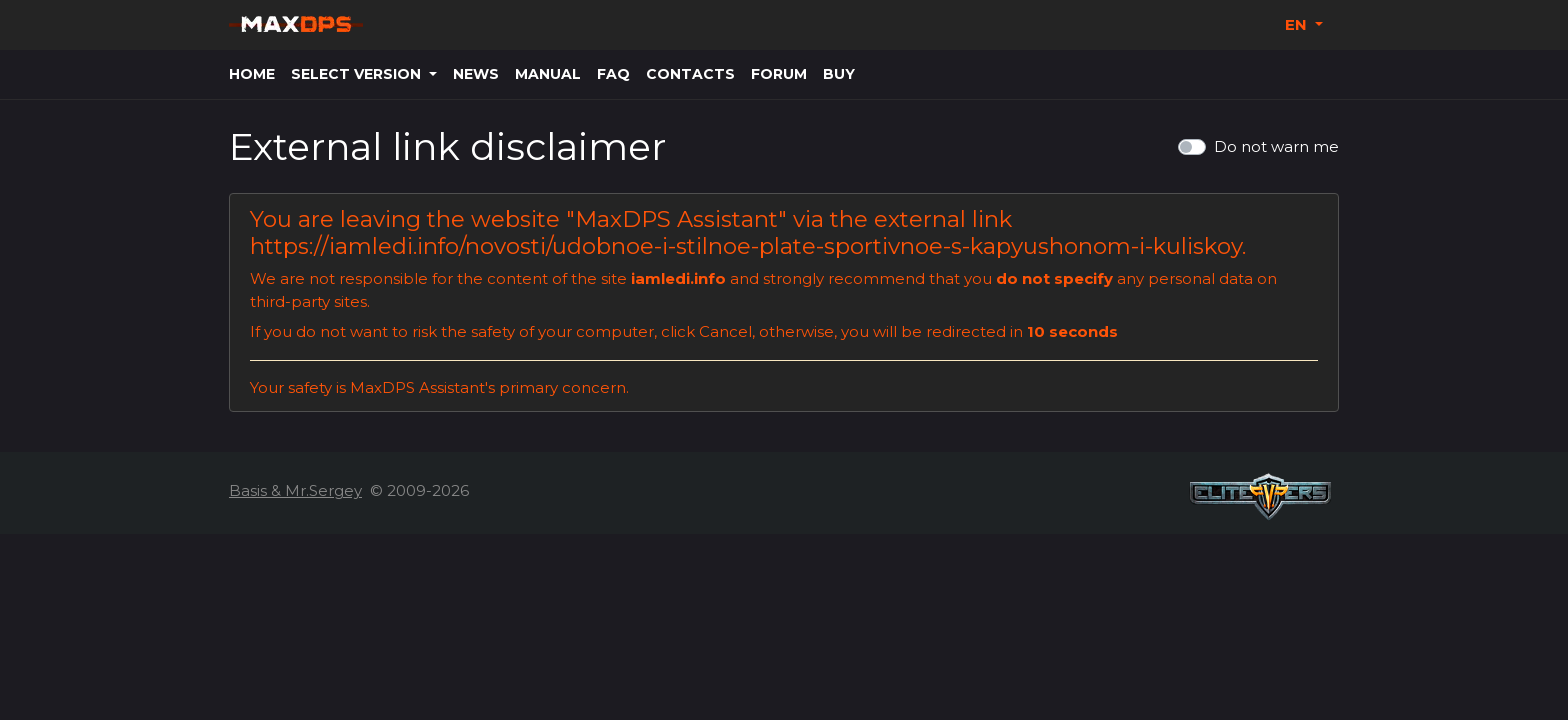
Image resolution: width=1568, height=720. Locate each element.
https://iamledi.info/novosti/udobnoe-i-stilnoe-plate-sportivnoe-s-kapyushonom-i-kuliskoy (746, 246)
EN (1298, 24)
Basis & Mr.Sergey (295, 490)
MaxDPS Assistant (676, 219)
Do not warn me (1276, 146)
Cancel (725, 331)
